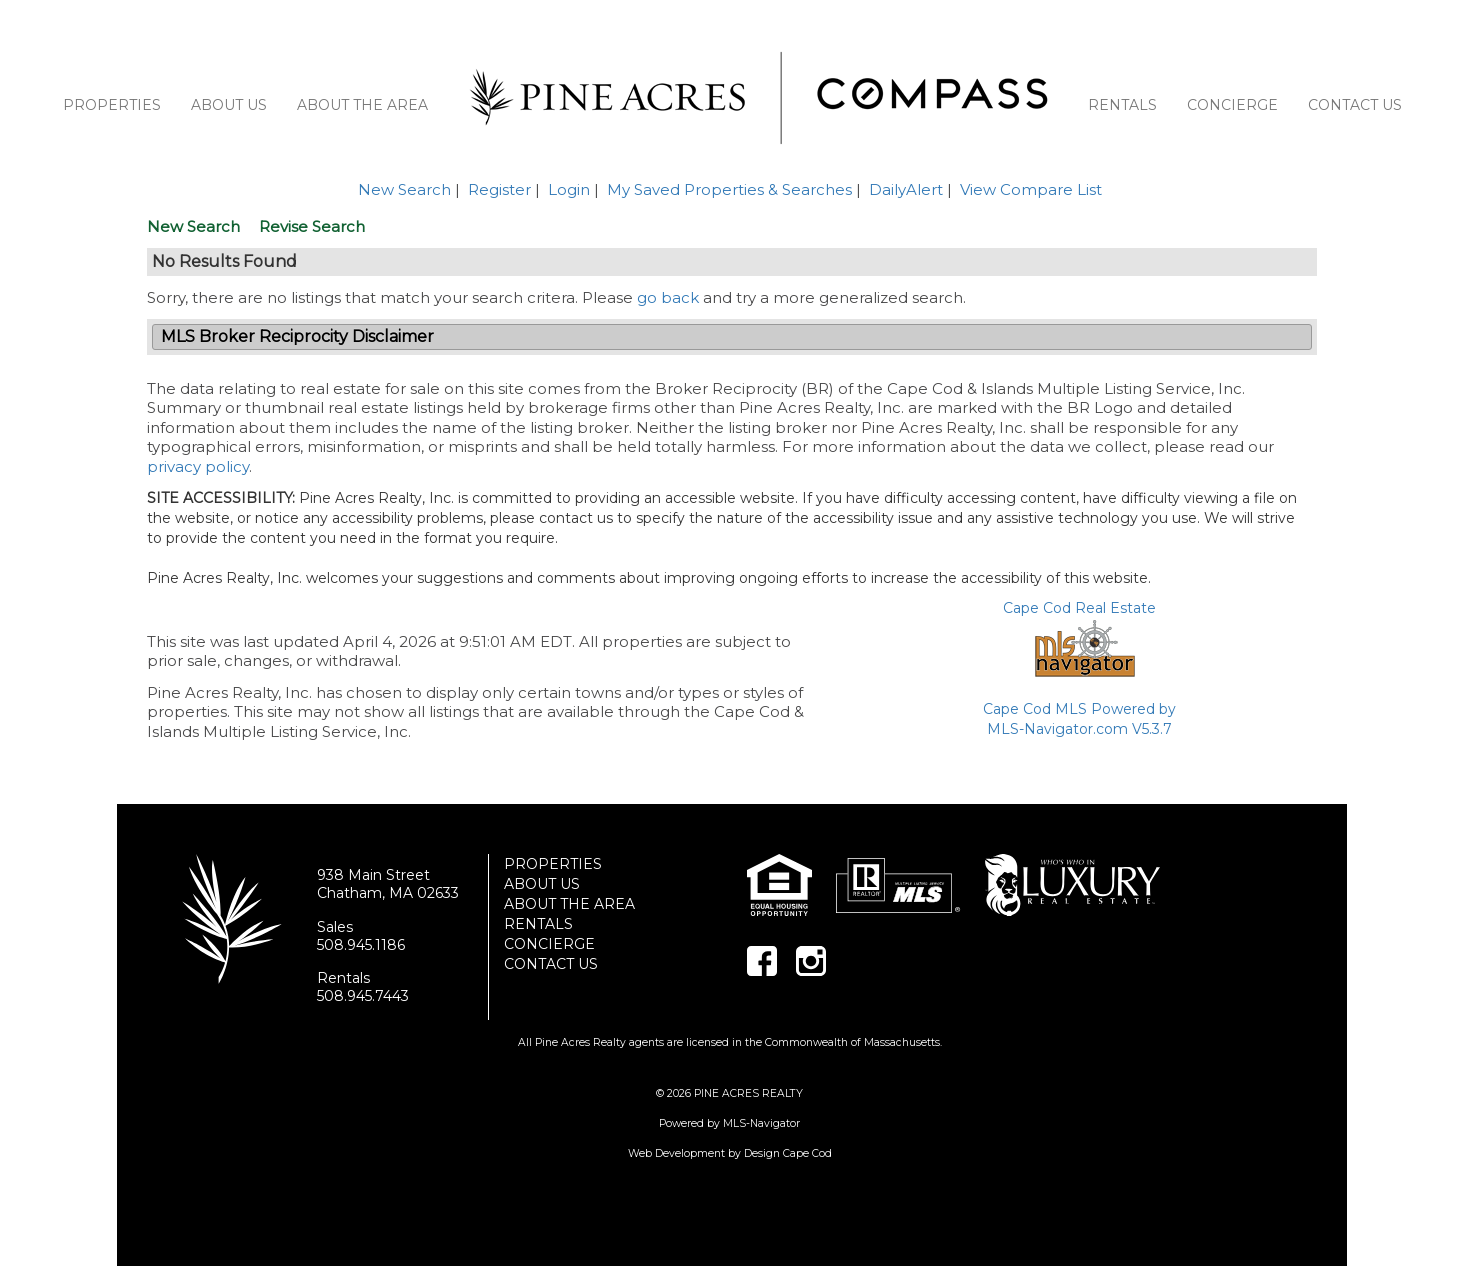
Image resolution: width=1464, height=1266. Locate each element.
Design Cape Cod (788, 1153)
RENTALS (1122, 105)
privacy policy (198, 466)
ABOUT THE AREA (362, 105)
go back (668, 297)
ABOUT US (229, 105)
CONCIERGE (1232, 105)
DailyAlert (906, 189)
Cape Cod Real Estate (1079, 608)
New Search (404, 189)
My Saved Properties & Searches (729, 189)
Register (499, 189)
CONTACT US (1355, 105)
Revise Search (312, 226)
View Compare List (1031, 189)
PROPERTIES (112, 105)
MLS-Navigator (761, 1123)
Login (569, 189)
